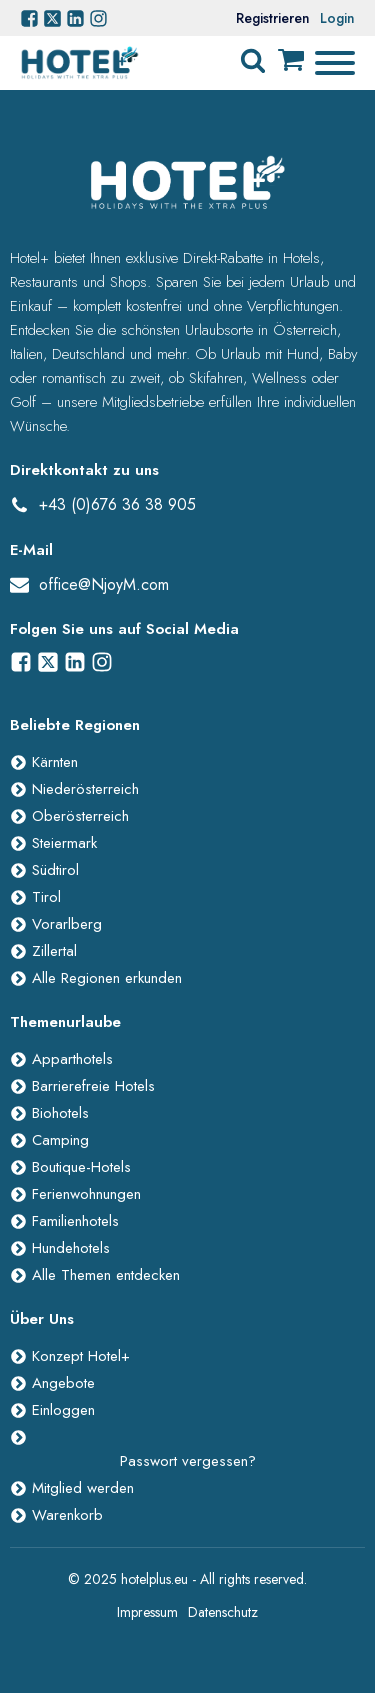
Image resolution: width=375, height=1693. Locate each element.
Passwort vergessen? (188, 1461)
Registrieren (273, 18)
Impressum (147, 1612)
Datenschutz (223, 1612)
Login (337, 18)
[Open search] (253, 61)
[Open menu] (335, 63)
